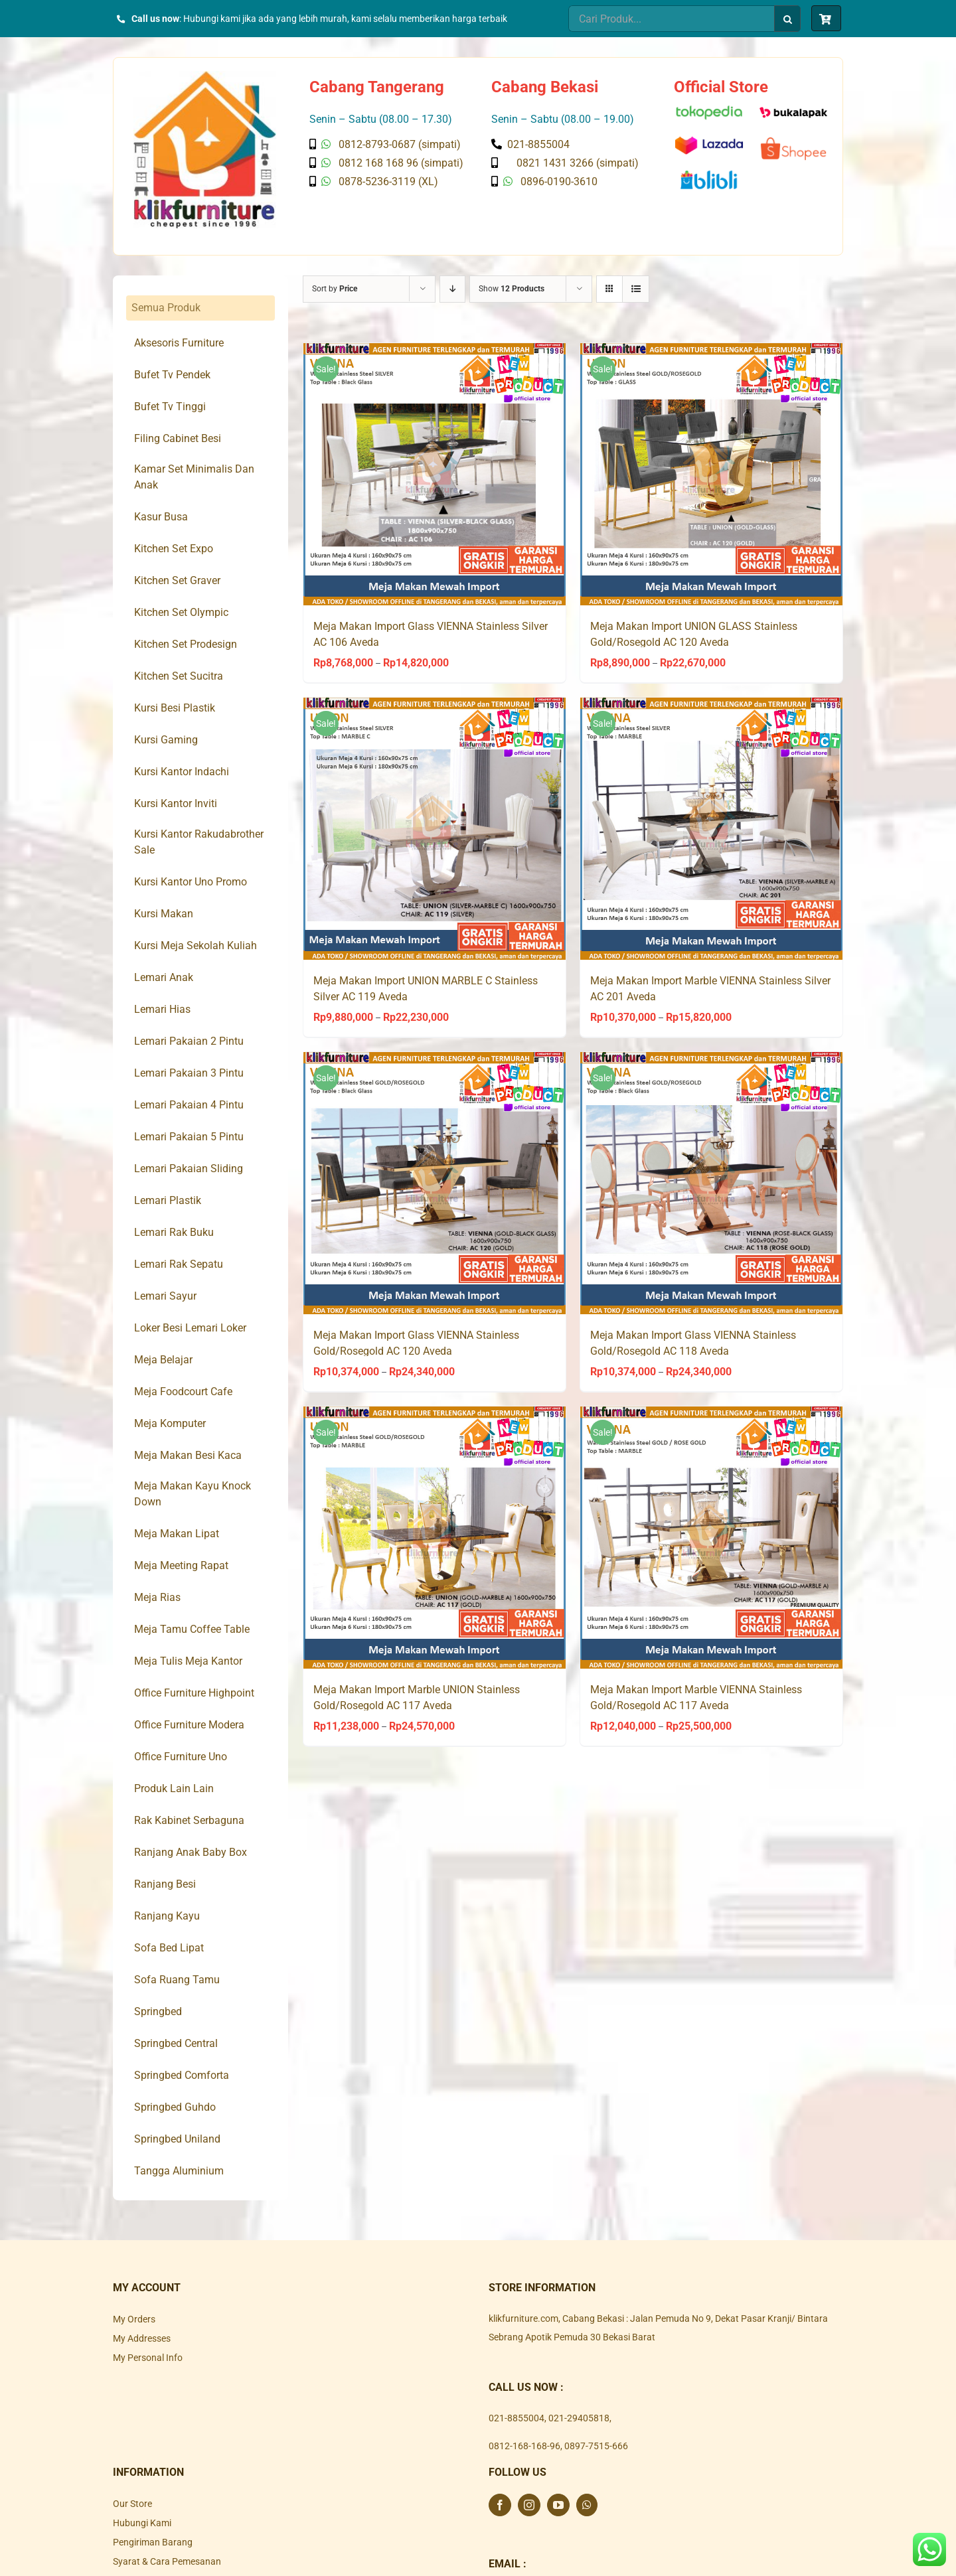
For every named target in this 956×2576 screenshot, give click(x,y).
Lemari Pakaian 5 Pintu (189, 1136)
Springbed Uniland (177, 2139)
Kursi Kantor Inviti (175, 803)
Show (511, 288)
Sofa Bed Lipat (169, 1947)
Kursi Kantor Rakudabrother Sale (199, 842)
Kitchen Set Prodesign (185, 644)
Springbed (158, 2011)
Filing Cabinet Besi (177, 438)
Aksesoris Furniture (179, 343)
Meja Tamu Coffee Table (192, 1629)
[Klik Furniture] (205, 75)
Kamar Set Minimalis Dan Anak (194, 477)
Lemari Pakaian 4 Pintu (189, 1105)
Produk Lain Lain (174, 1788)
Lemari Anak (163, 977)
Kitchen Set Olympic (181, 612)
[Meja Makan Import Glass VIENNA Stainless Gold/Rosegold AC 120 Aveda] (434, 1183)
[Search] (787, 18)
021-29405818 (578, 2418)
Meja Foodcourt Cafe (183, 1391)
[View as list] (636, 289)
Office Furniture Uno (180, 1756)
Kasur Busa (161, 516)
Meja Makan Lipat (176, 1533)
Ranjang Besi (165, 1884)
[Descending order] (452, 289)
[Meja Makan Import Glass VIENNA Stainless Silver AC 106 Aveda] (434, 474)
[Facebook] (500, 2505)
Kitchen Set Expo (173, 548)
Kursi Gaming (166, 739)
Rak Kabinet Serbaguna (189, 1820)
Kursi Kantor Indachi (181, 771)
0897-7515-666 (596, 2446)
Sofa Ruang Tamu (177, 1979)
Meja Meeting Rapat (181, 1565)
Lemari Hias (162, 1009)
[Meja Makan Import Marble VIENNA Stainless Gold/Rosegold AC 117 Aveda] (711, 1537)
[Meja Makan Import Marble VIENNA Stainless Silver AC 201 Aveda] (711, 829)
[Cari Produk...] (671, 18)
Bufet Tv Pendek (172, 374)
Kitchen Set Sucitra (178, 676)
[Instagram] (529, 2505)
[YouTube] (558, 2505)
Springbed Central (176, 2043)
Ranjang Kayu (167, 1916)
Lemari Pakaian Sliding (188, 1168)
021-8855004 (516, 2418)
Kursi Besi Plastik (174, 708)
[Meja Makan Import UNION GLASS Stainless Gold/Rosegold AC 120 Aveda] (711, 474)
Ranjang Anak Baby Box (190, 1852)
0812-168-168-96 (524, 2446)
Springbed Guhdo (175, 2107)
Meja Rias (157, 1597)
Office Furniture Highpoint (194, 1693)
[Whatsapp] (587, 2505)
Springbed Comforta (181, 2075)
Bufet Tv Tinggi (170, 406)
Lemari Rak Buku (174, 1232)
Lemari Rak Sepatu (178, 1264)
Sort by (334, 288)
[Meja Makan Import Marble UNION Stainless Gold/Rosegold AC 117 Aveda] (434, 1537)
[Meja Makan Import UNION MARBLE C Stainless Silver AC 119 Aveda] (434, 829)
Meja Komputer (170, 1423)
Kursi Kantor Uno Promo (190, 881)
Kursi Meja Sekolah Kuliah (195, 945)
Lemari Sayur (165, 1296)
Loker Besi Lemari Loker (190, 1328)
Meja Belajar (163, 1359)
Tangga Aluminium (179, 2170)
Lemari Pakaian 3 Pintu (189, 1073)
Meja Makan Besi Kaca (188, 1455)
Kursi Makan (163, 913)
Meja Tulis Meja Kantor (188, 1661)
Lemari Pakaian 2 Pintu (189, 1041)
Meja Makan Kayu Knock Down (192, 1493)
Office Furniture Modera (189, 1724)
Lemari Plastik (167, 1200)
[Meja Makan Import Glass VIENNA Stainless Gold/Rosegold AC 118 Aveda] (711, 1183)
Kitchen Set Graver (177, 580)
